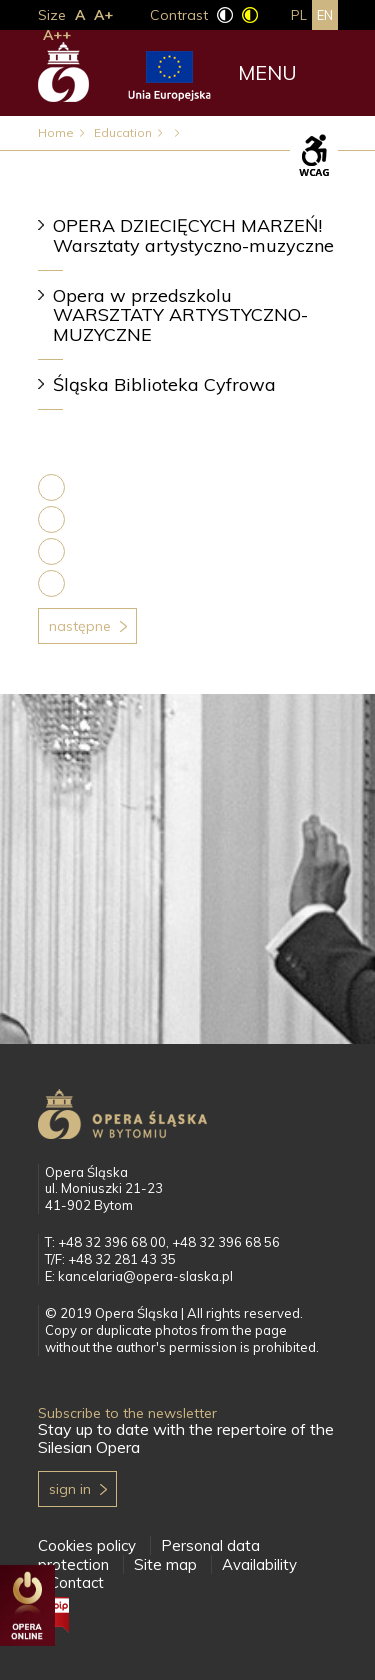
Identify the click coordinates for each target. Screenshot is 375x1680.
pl (299, 15)
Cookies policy (87, 1545)
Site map (165, 1564)
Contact (76, 1582)
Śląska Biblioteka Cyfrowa (164, 384)
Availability (259, 1564)
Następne (80, 626)
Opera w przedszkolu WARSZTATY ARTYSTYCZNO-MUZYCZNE (180, 315)
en (325, 15)
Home (56, 132)
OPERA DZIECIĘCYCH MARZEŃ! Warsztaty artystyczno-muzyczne (193, 235)
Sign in (70, 1489)
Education (123, 132)
